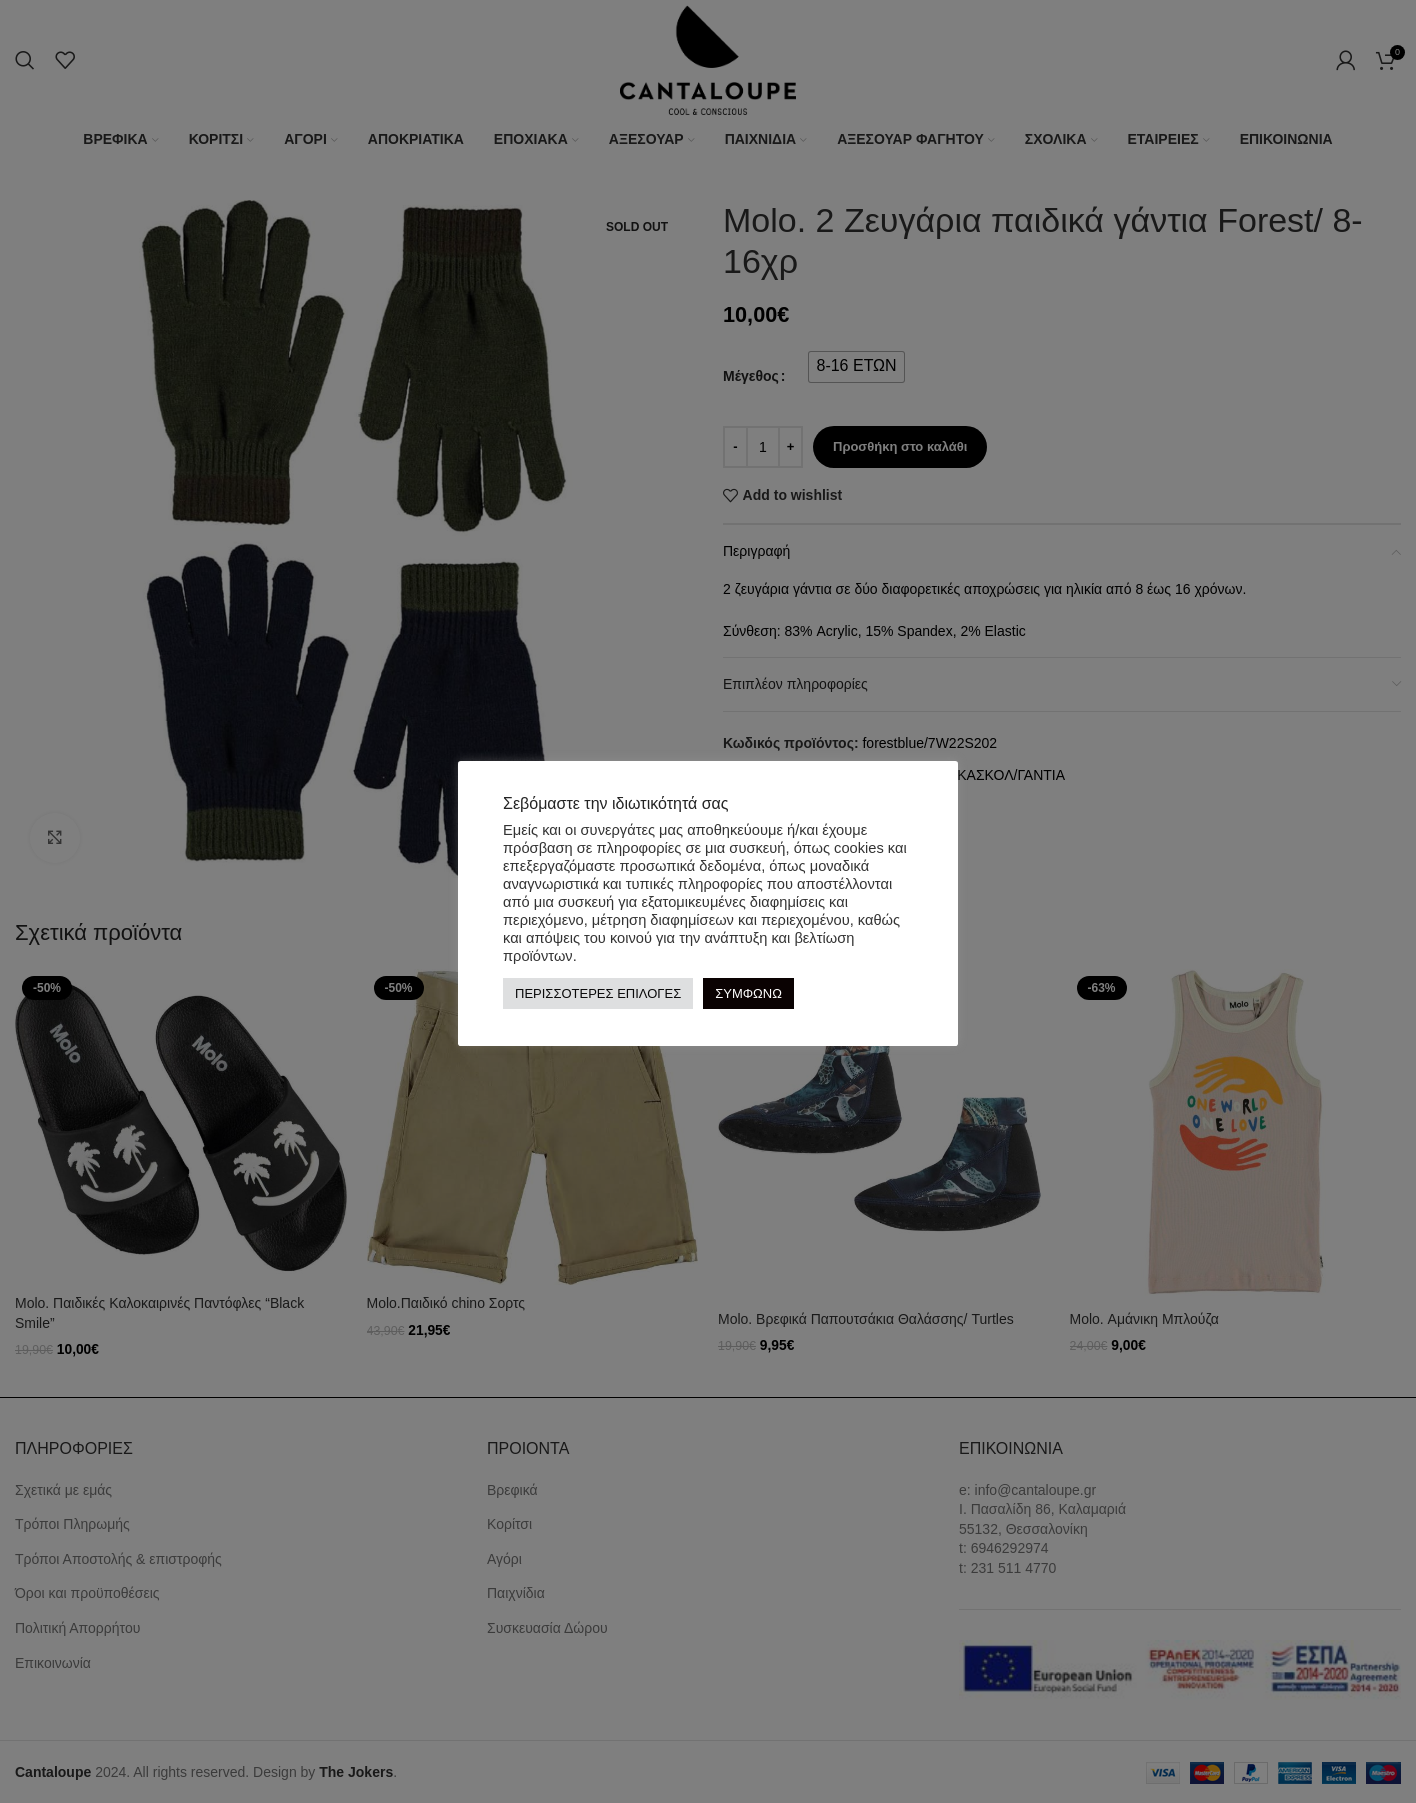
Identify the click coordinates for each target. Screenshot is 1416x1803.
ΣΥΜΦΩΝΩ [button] (748, 993)
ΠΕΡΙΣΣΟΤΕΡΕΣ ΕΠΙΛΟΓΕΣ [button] (598, 993)
